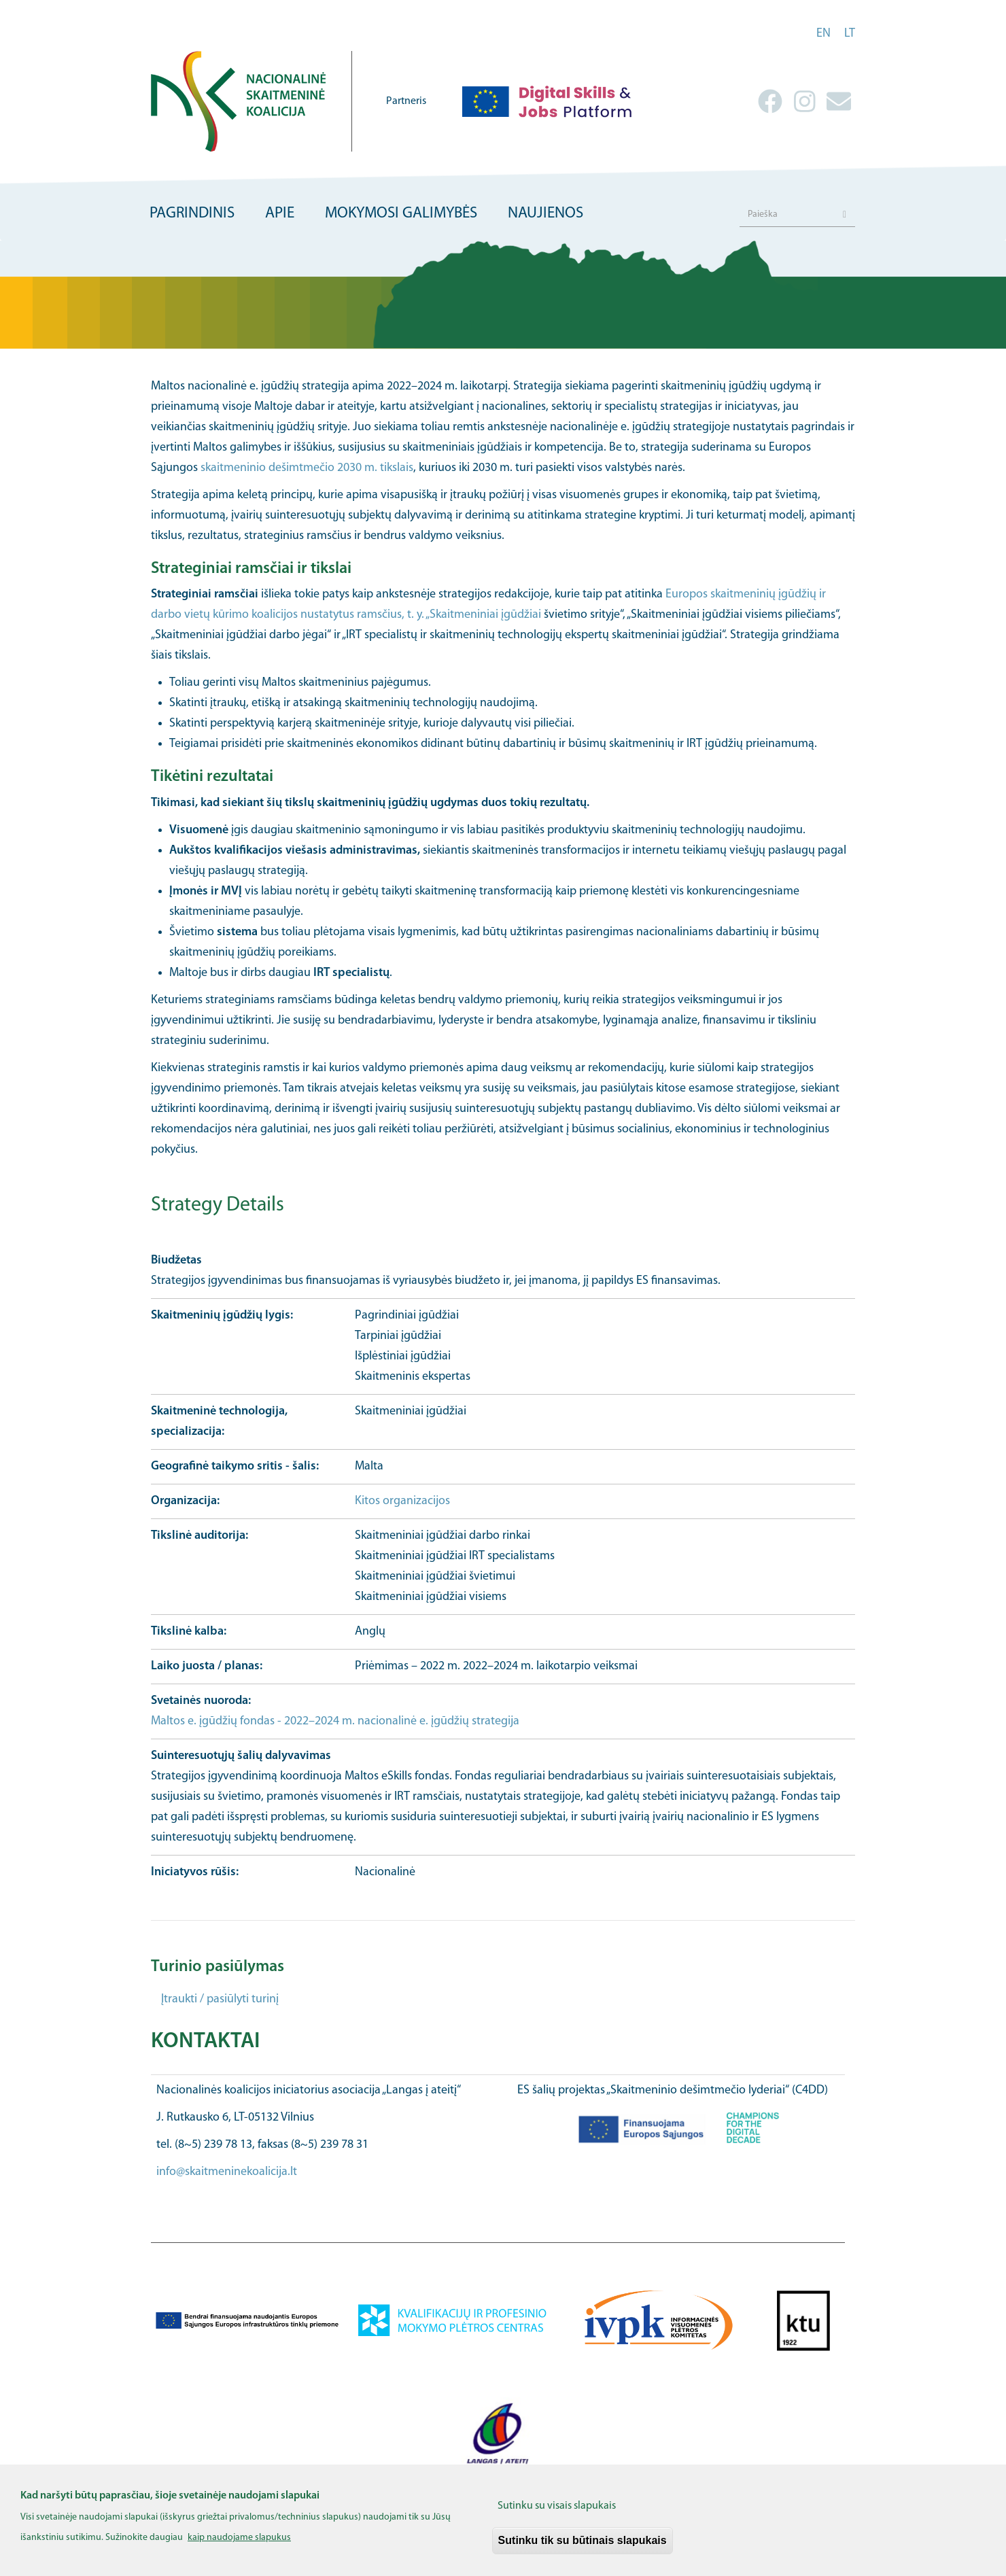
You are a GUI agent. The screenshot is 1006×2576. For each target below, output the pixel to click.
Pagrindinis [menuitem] (192, 214)
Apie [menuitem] (279, 214)
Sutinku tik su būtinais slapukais (582, 2541)
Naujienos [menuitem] (545, 214)
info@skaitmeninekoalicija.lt (226, 2171)
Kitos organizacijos (402, 1501)
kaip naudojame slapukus (239, 2538)
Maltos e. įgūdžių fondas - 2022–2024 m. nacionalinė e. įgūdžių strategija (335, 1721)
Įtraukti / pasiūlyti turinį (220, 1999)
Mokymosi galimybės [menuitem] (401, 214)
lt (849, 33)
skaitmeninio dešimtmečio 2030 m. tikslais (307, 468)
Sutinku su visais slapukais (557, 2506)
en (823, 33)
